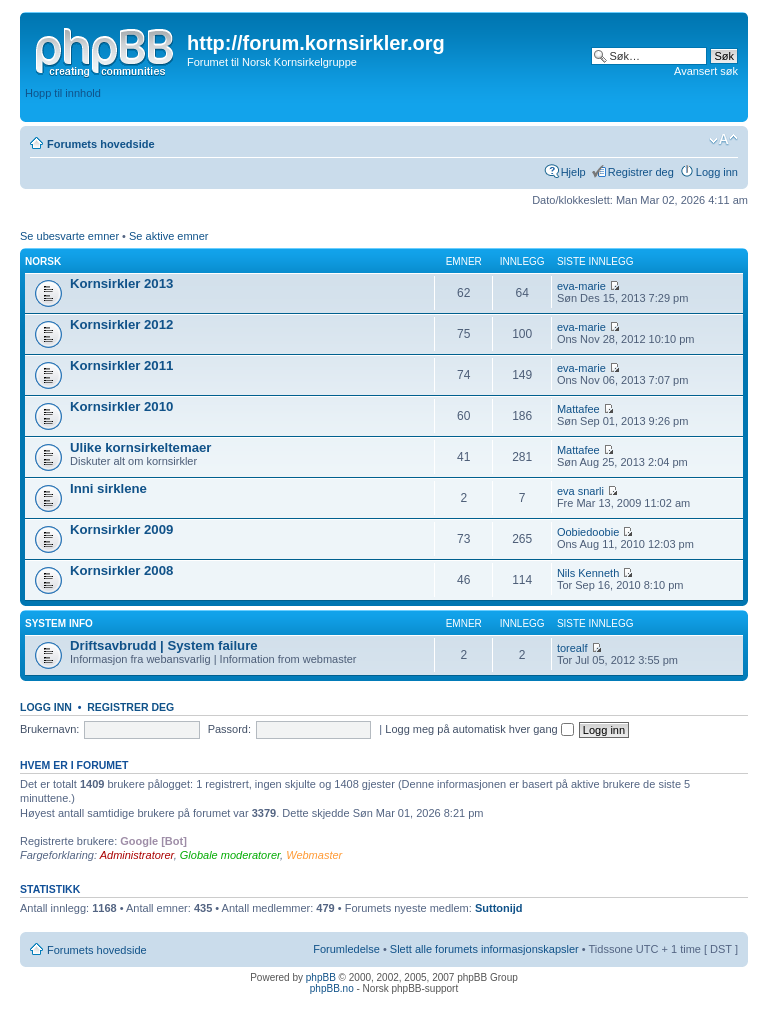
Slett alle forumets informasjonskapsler (484, 949)
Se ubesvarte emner (69, 236)
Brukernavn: (49, 729)
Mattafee (578, 409)
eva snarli (580, 491)
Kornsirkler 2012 (121, 324)
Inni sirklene (108, 488)
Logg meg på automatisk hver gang (479, 729)
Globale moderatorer (230, 855)
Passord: (229, 729)
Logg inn (717, 172)
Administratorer (137, 855)
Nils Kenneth (588, 573)
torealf (572, 648)
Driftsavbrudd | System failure (164, 645)
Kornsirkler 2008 (121, 570)
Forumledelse (346, 949)
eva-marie (581, 286)
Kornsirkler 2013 (121, 283)
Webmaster (314, 855)
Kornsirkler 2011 (121, 365)
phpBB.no (332, 988)
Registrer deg (641, 172)
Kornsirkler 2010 (121, 406)
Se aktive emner (168, 236)
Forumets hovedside (101, 144)
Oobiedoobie (588, 532)
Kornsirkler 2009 (121, 529)
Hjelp (573, 172)
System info (59, 623)
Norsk (43, 261)
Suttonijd (499, 908)
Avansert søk (706, 71)
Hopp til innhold (63, 93)
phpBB (321, 977)
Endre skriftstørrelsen (723, 140)
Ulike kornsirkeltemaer (140, 447)
